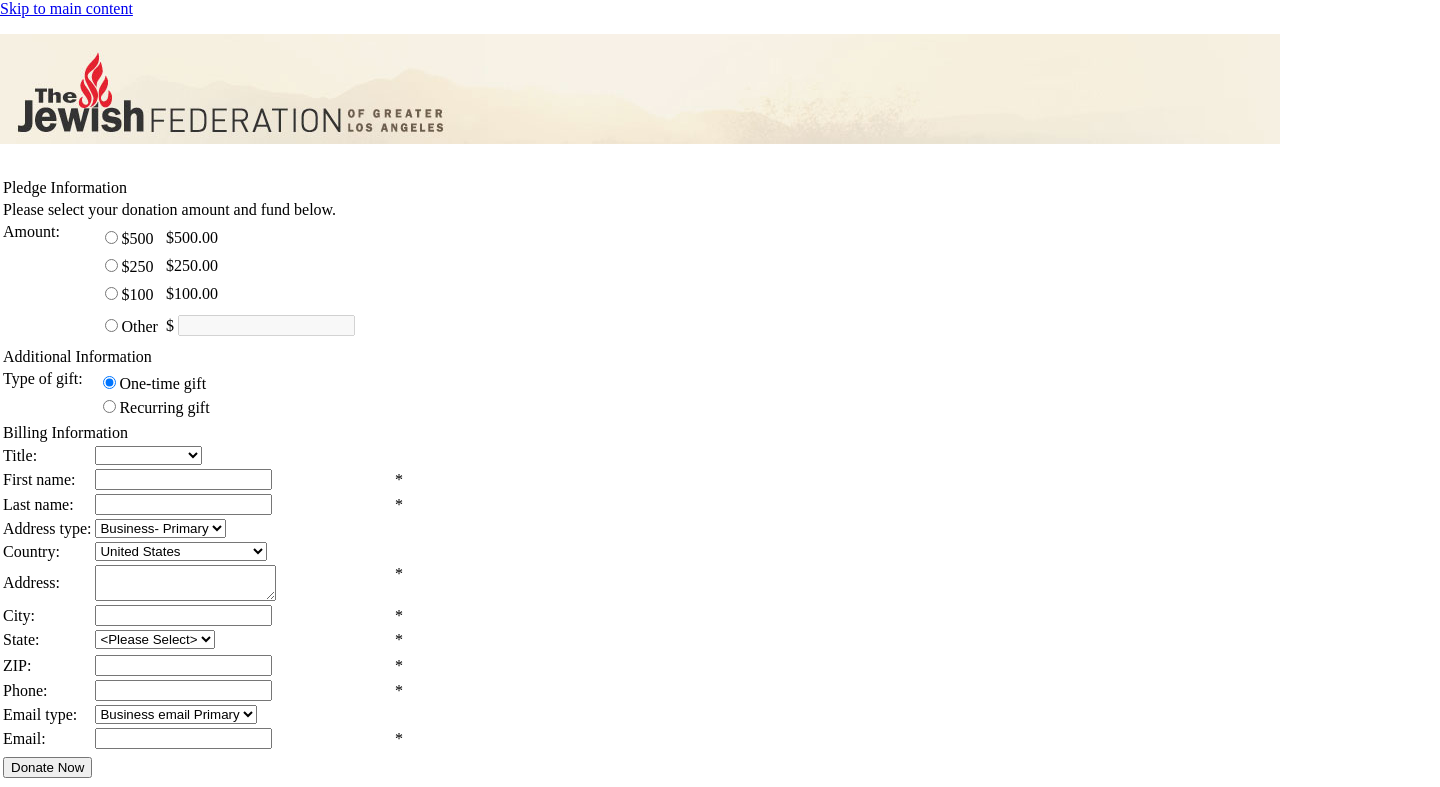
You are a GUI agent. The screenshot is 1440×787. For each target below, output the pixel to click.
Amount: (31, 231)
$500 (137, 238)
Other (139, 326)
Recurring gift (164, 407)
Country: (31, 551)
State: (21, 645)
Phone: (25, 696)
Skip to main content (66, 8)
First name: (39, 479)
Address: (31, 585)
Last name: (38, 504)
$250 (137, 266)
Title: (20, 455)
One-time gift (162, 383)
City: (19, 621)
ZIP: (17, 671)
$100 (137, 294)
